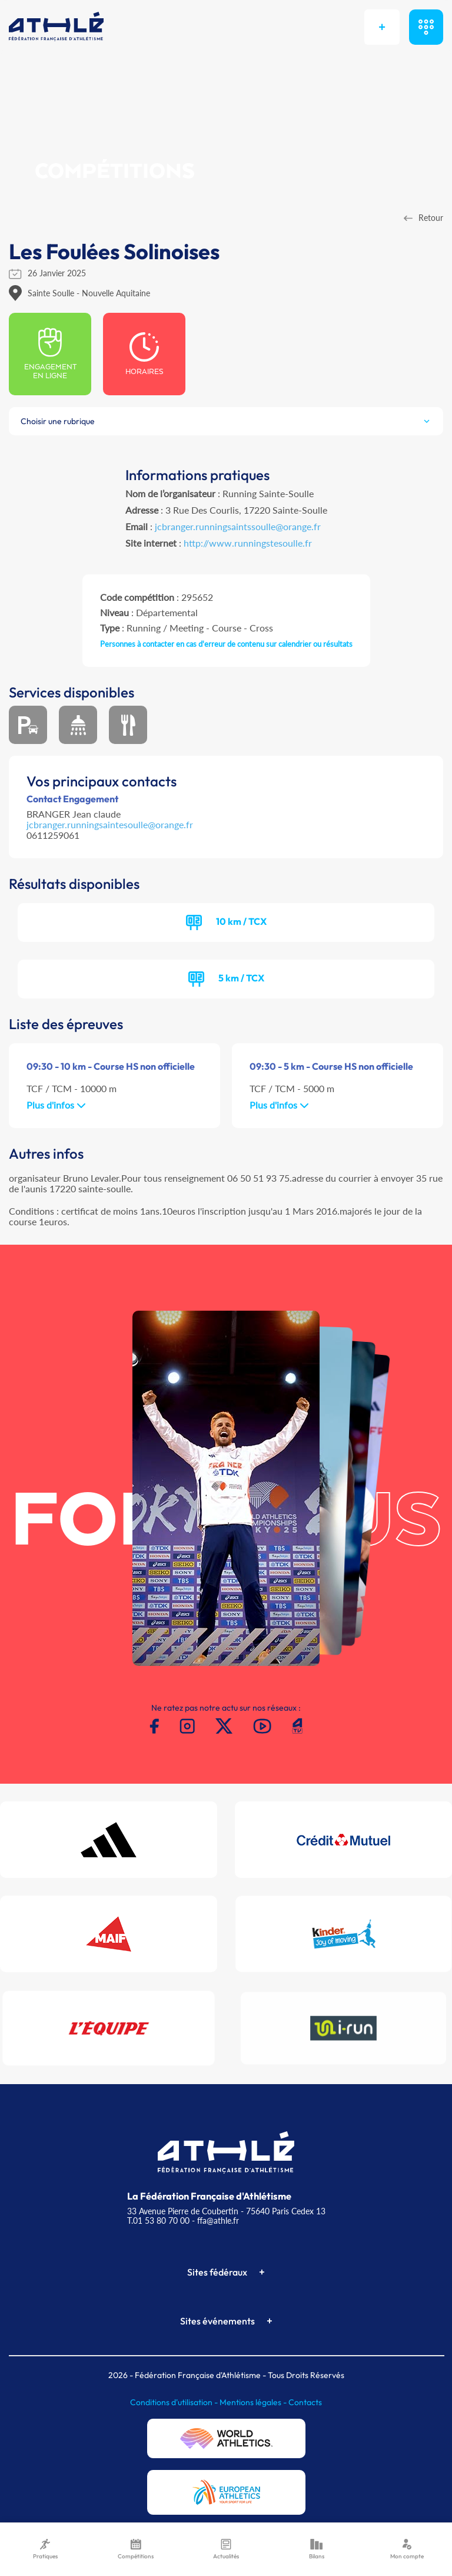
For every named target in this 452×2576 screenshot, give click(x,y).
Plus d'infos (56, 1104)
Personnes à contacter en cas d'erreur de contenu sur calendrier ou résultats (226, 644)
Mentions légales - (254, 2402)
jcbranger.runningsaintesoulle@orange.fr (109, 824)
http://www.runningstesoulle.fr (248, 542)
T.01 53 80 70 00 (158, 2220)
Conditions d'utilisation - (175, 2402)
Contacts (305, 2402)
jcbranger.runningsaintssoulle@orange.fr (238, 526)
